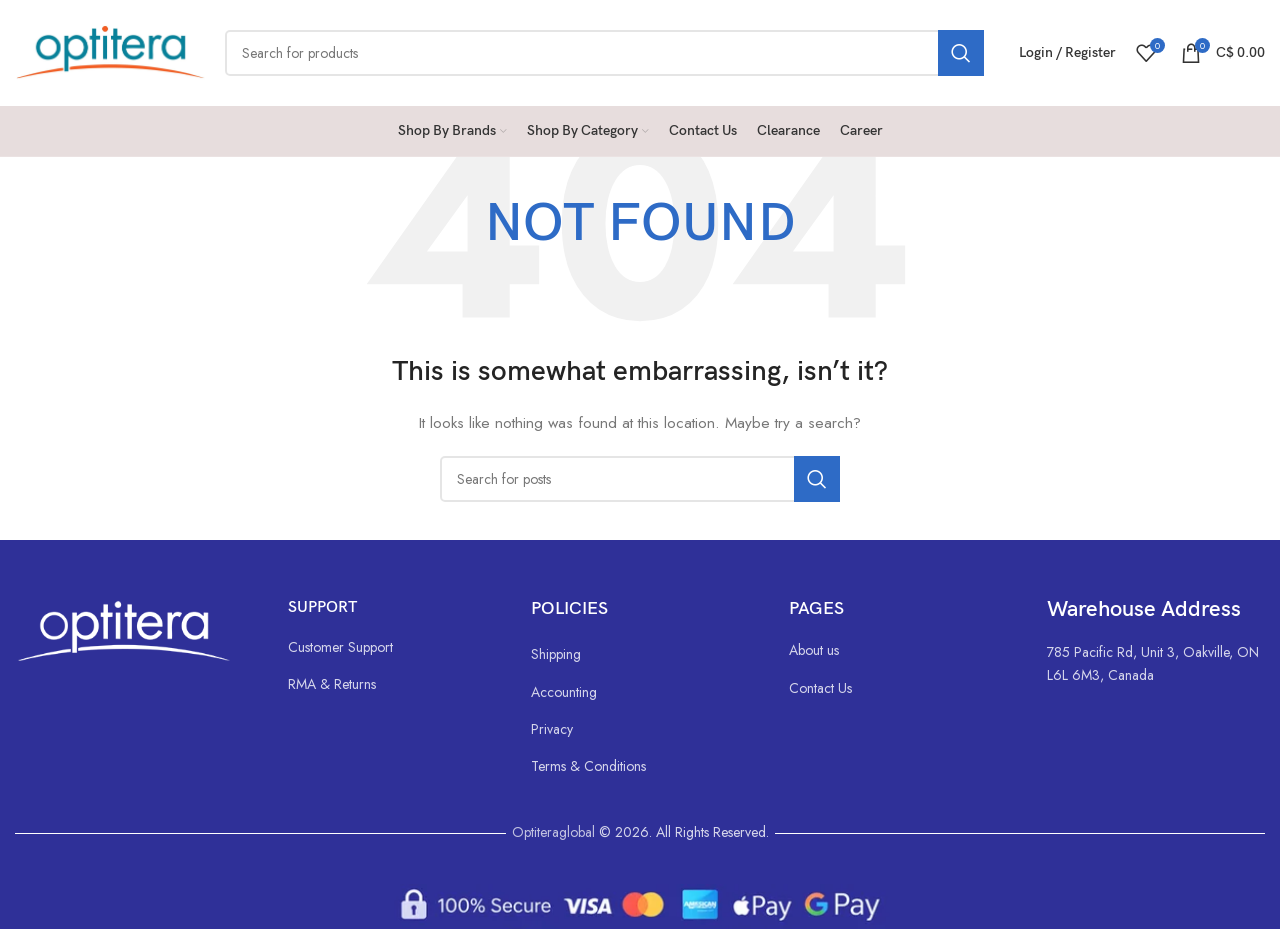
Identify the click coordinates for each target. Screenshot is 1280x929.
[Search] (604, 53)
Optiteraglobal (553, 832)
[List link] (389, 647)
